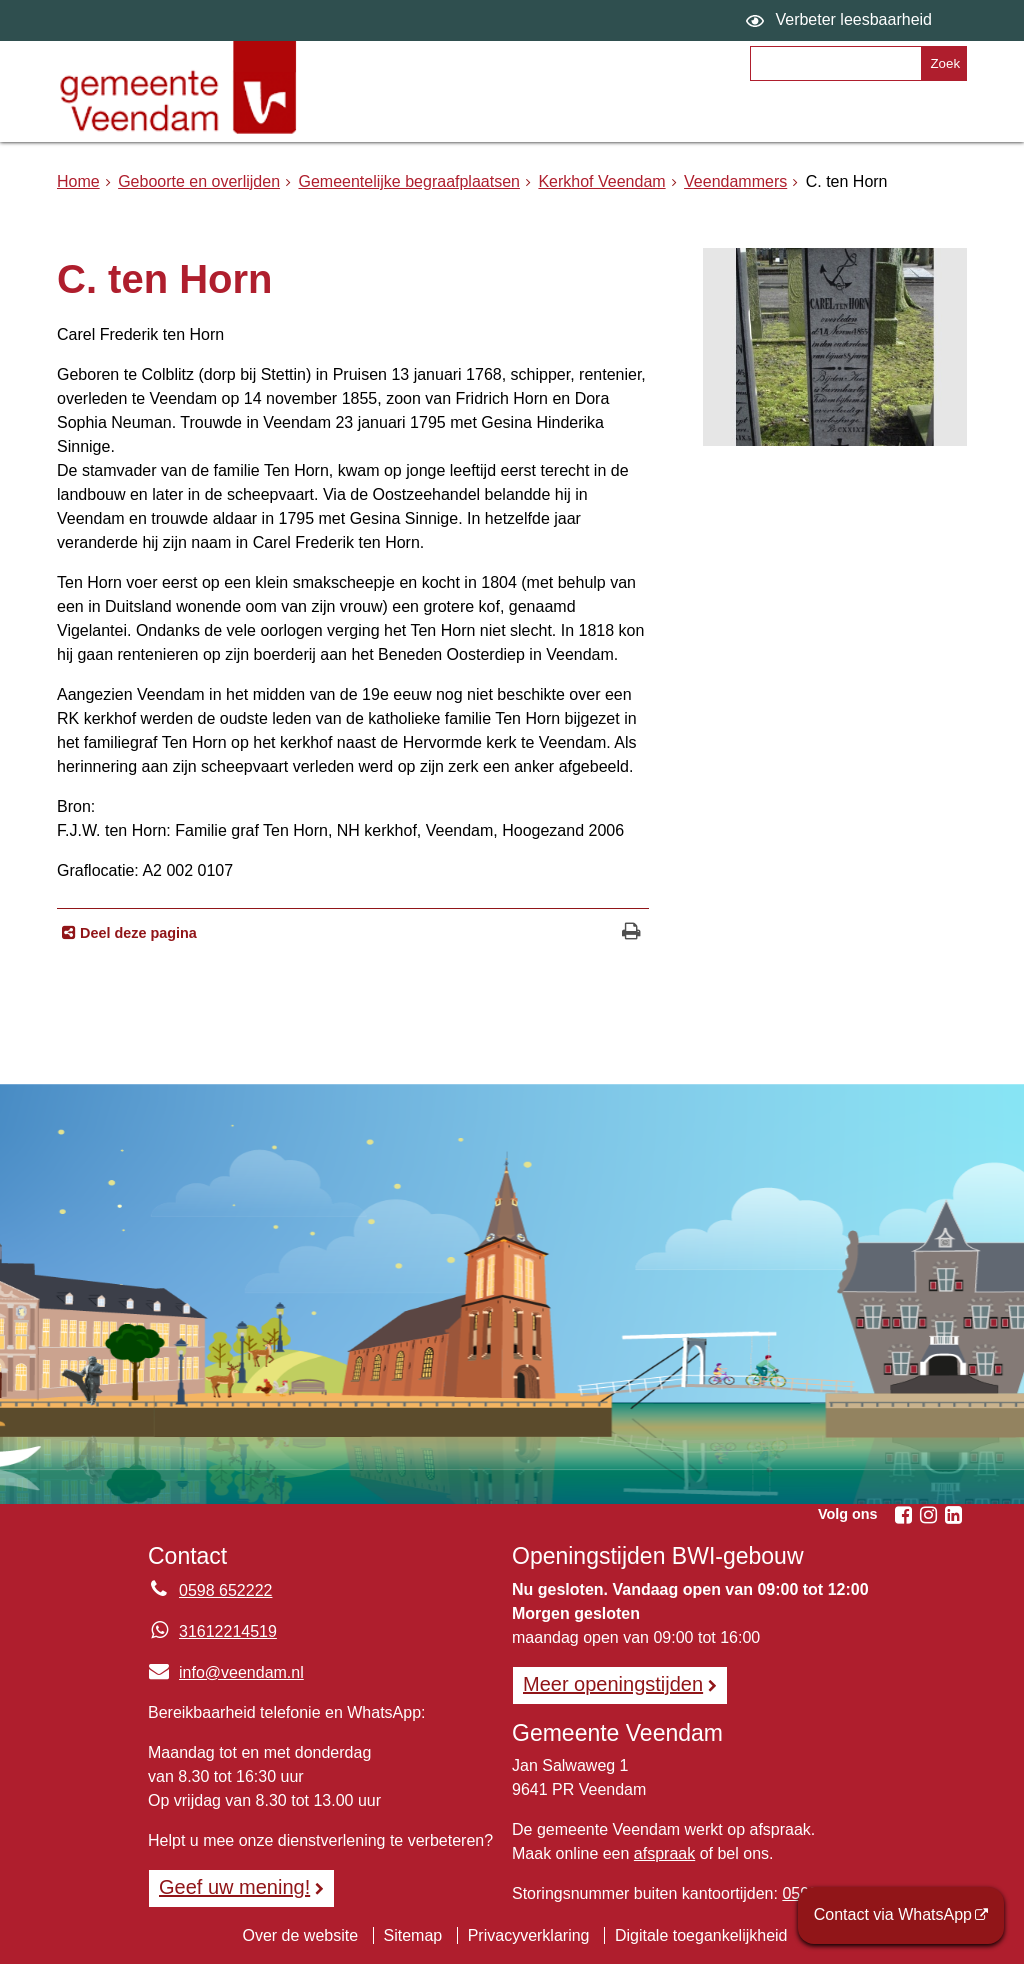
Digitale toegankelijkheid (701, 1935)
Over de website (300, 1935)
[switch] (841, 20)
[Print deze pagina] (631, 933)
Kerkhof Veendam (601, 181)
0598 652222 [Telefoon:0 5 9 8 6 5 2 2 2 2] (225, 1590)
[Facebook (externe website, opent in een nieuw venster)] (903, 1515)
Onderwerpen (402, 117)
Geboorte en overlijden (199, 181)
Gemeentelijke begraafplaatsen (408, 181)
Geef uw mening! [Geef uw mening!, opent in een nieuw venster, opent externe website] (234, 1887)
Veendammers (735, 181)
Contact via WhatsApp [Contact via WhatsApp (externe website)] (893, 1914)
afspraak (664, 1853)
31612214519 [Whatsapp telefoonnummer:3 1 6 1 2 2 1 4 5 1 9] (228, 1631)
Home (78, 181)
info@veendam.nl (226, 1672)
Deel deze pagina (136, 933)
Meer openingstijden (613, 1684)
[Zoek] (943, 63)
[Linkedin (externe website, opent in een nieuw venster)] (953, 1515)
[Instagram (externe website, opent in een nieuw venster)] (928, 1515)
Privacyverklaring (529, 1935)
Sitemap (413, 1935)
